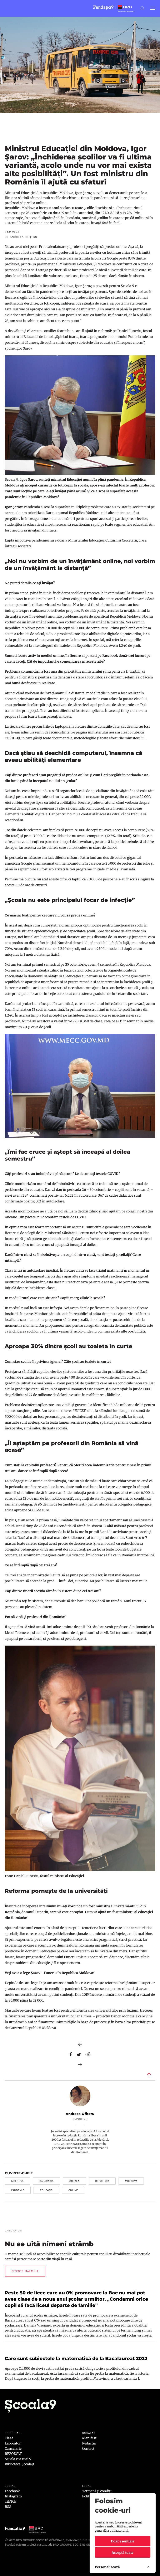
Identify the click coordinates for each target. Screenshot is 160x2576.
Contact (88, 2448)
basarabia (46, 2181)
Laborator (13, 2443)
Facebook (12, 2491)
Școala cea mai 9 (18, 2459)
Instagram (13, 2496)
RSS (8, 2507)
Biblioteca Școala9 (19, 2464)
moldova (17, 2181)
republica (102, 2181)
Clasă (9, 2438)
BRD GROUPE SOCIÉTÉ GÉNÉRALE (77, 2544)
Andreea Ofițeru (80, 2114)
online (73, 2190)
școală (74, 2181)
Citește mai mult (25, 2271)
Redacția (89, 2443)
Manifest (89, 2438)
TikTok (10, 2501)
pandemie (17, 2190)
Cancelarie (13, 2448)
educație (46, 2190)
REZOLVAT (13, 2454)
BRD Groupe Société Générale (40, 2540)
